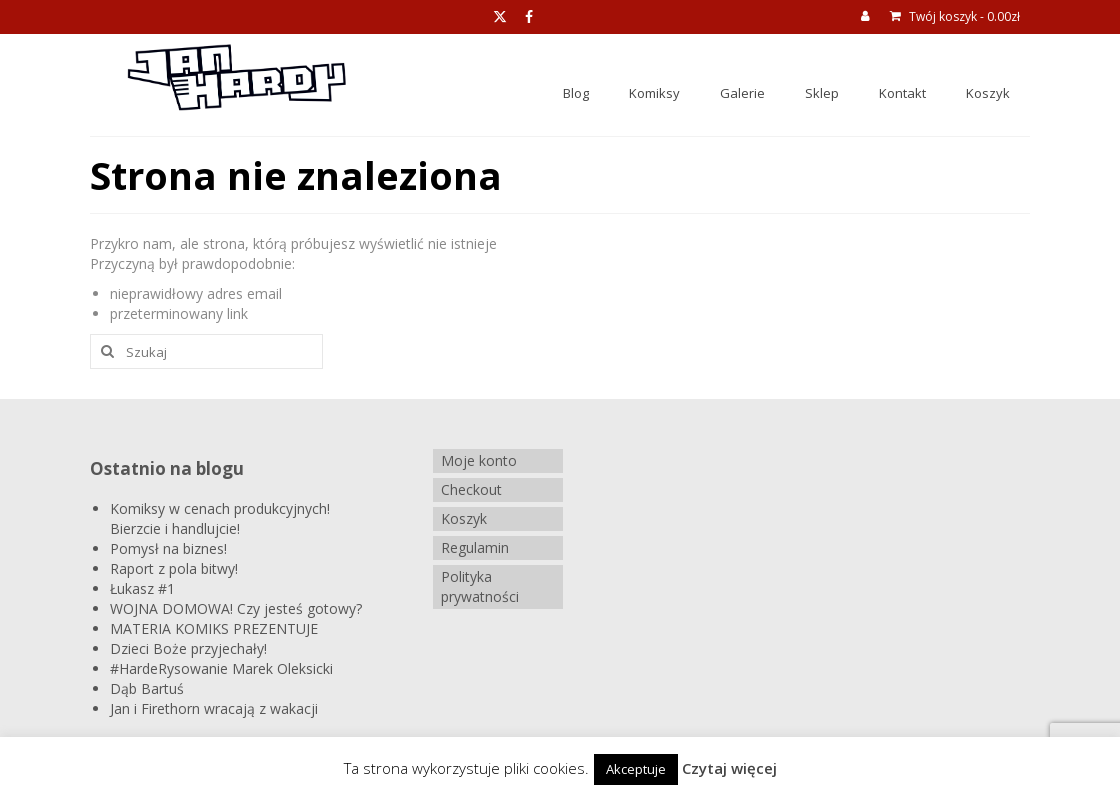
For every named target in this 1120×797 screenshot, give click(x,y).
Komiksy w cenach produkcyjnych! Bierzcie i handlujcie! (220, 518)
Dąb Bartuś (147, 688)
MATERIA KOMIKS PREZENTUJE (214, 628)
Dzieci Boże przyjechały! (188, 648)
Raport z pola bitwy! (174, 568)
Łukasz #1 (142, 588)
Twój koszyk (955, 16)
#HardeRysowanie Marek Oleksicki (221, 668)
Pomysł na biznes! (168, 548)
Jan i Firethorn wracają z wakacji (214, 708)
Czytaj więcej (729, 768)
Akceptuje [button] (636, 769)
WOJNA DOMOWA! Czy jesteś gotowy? (236, 608)
